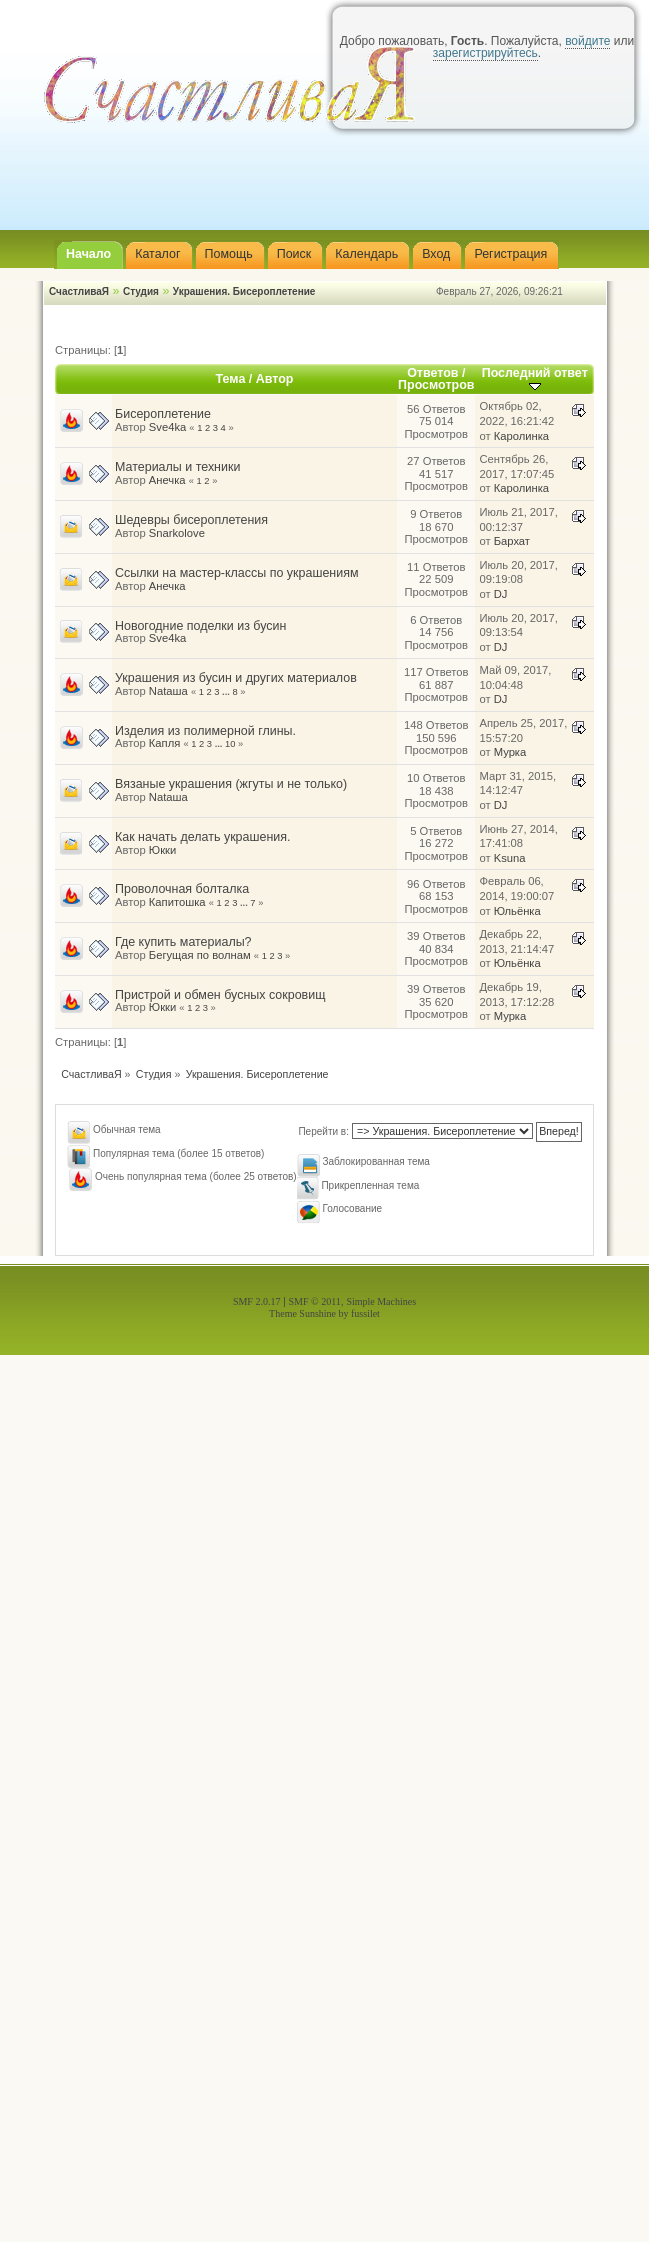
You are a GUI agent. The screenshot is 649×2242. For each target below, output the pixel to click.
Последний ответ (535, 378)
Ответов (432, 373)
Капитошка (177, 902)
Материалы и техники (177, 467)
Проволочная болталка (182, 889)
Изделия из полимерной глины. (205, 731)
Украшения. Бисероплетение (244, 291)
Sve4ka (167, 427)
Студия (141, 291)
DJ (501, 594)
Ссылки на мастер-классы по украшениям (237, 573)
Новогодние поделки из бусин (200, 626)
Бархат (512, 541)
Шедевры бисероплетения (191, 520)
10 (230, 744)
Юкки (162, 850)
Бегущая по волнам (200, 955)
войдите (587, 41)
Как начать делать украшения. (202, 837)
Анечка (167, 480)
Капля (164, 743)
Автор (275, 379)
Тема (231, 379)
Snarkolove (177, 533)
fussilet (365, 1313)
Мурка (510, 752)
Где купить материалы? (183, 942)
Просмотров (436, 385)
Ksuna (510, 858)
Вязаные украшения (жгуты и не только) (231, 784)
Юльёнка (517, 911)
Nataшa (168, 691)
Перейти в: (323, 1131)
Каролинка (521, 436)
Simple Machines (381, 1301)
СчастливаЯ (79, 291)
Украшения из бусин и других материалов (236, 678)
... (227, 692)
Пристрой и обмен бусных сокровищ (220, 995)
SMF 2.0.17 (257, 1301)
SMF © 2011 (315, 1301)
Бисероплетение (163, 414)
